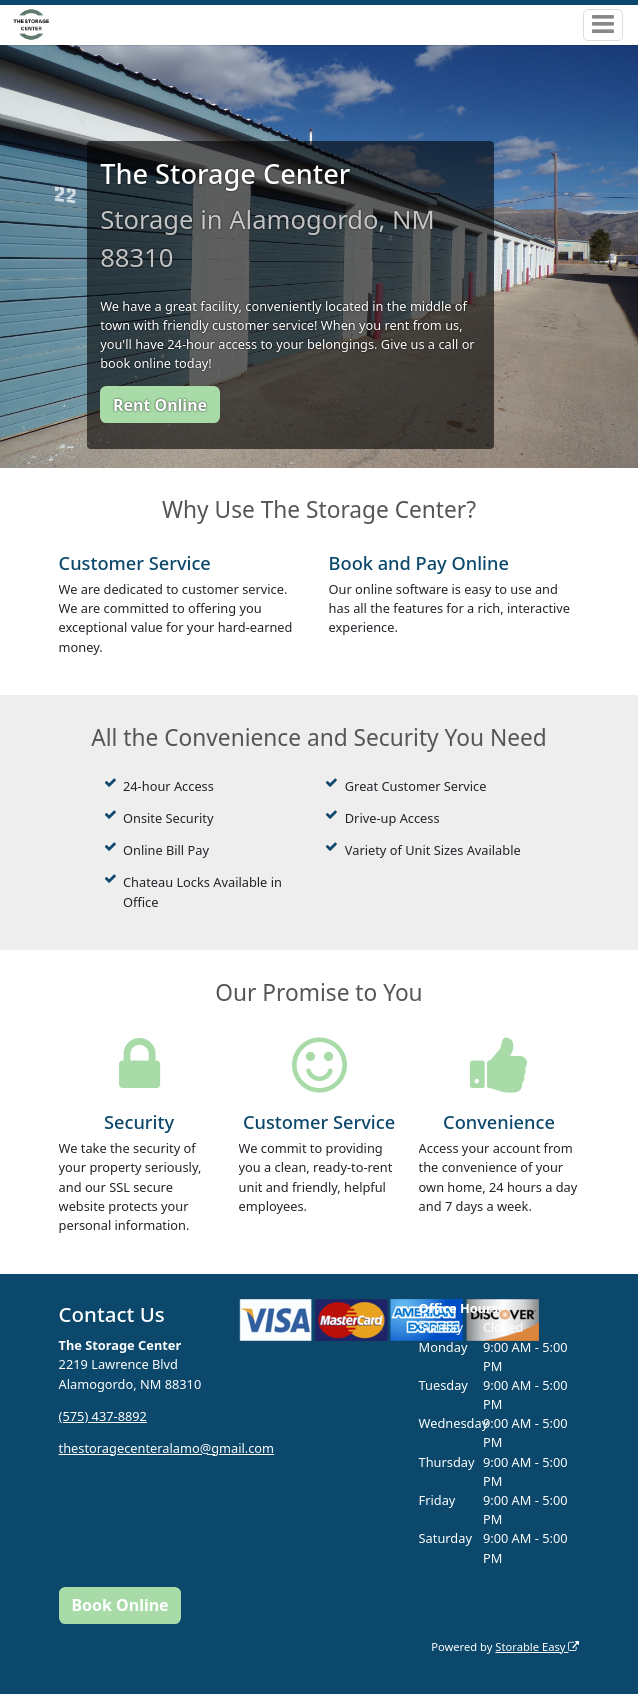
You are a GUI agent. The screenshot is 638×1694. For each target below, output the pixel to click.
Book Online (119, 1605)
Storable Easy (537, 1646)
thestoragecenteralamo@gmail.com (166, 1448)
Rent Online (160, 405)
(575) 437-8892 (103, 1416)
